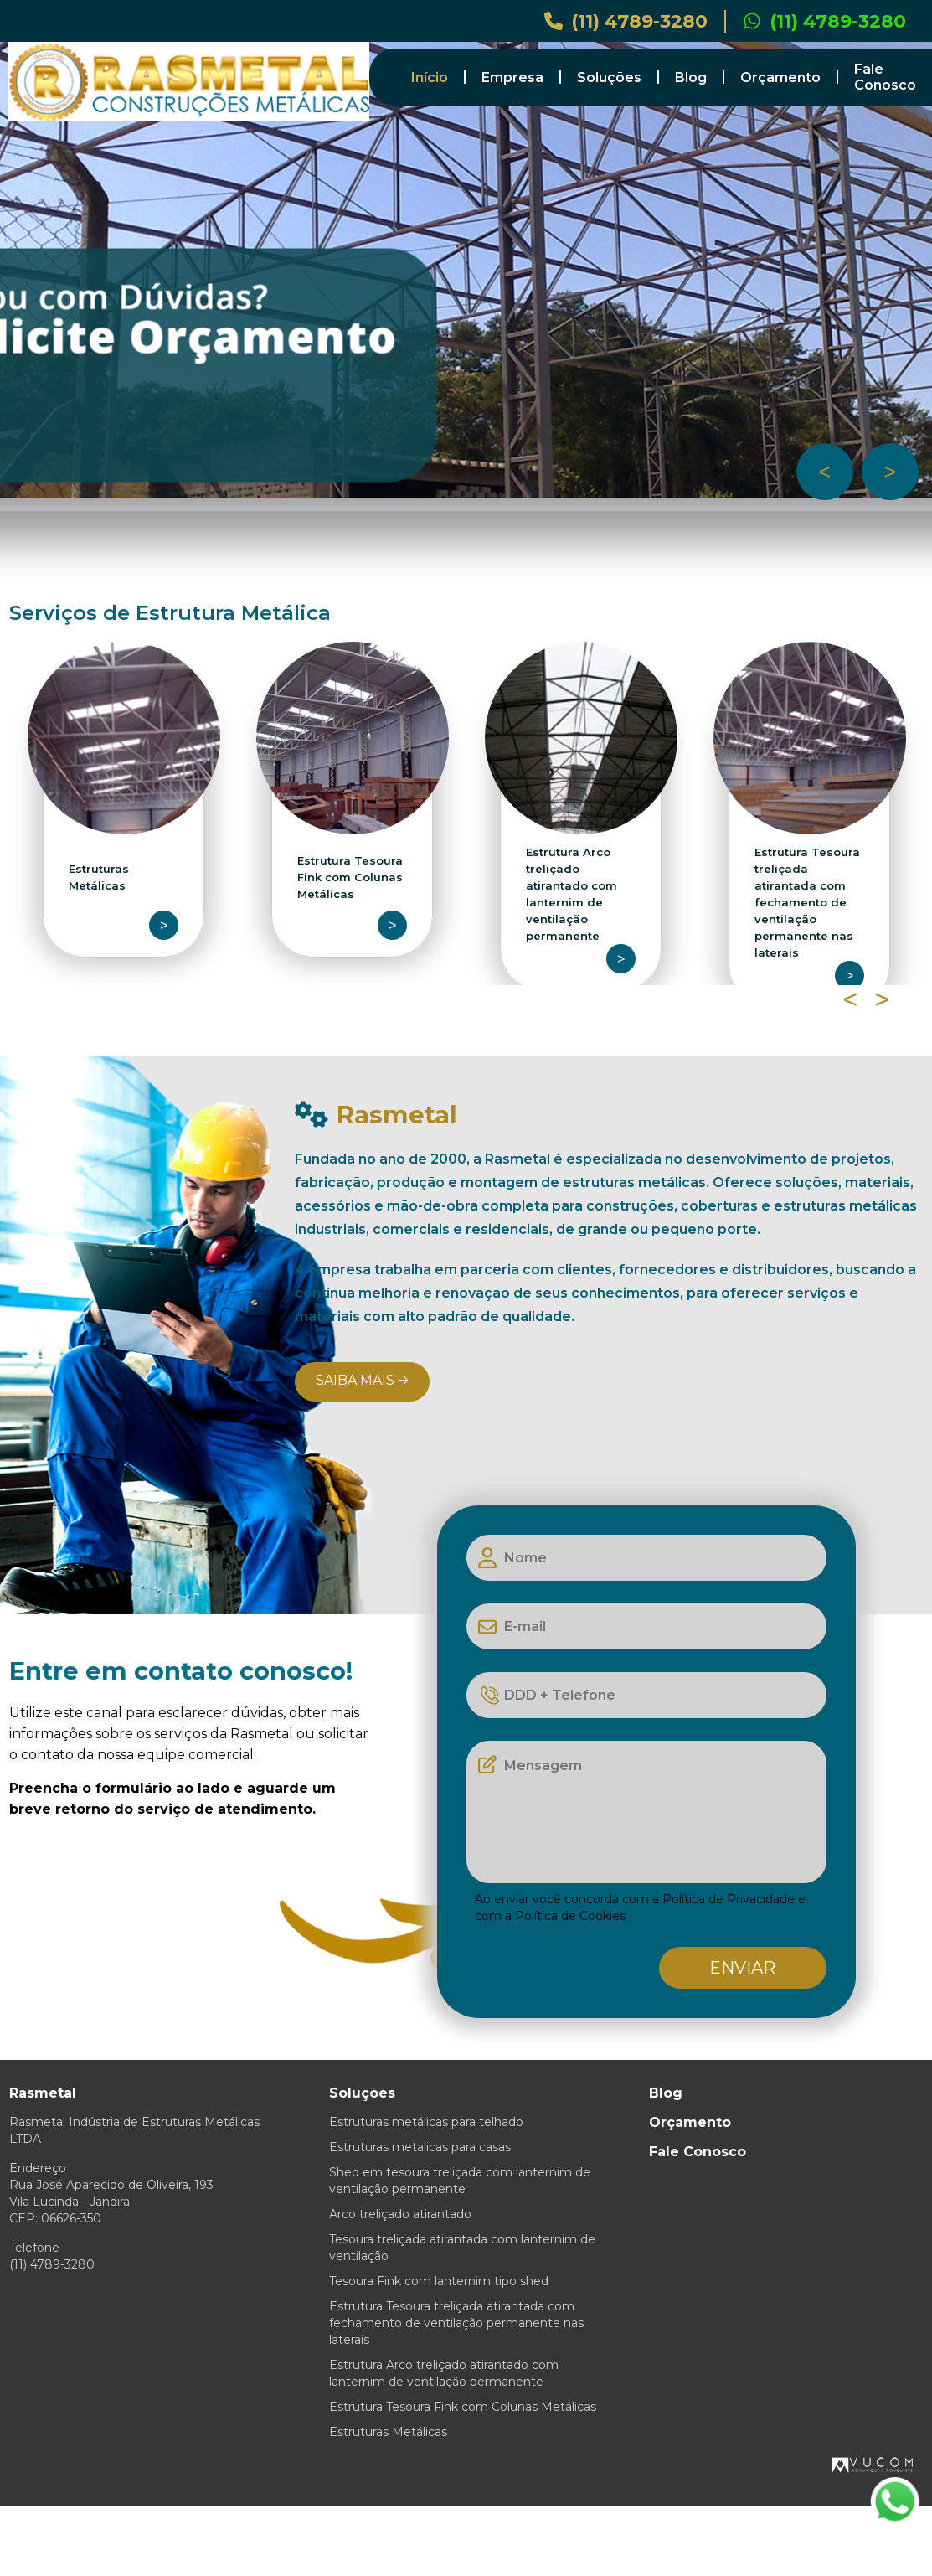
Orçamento (780, 77)
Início (429, 77)
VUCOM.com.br (872, 2465)
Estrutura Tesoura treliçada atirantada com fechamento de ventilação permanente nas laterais (456, 2323)
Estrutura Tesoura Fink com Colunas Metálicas (462, 2406)
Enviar (742, 1968)
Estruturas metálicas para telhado (426, 2121)
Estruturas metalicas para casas (420, 2147)
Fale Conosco (885, 77)
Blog (691, 77)
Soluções (609, 77)
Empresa (512, 77)
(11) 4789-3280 (626, 21)
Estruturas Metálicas (388, 2431)
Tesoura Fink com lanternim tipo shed (438, 2281)
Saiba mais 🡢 (362, 1380)
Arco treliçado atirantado (400, 2214)
